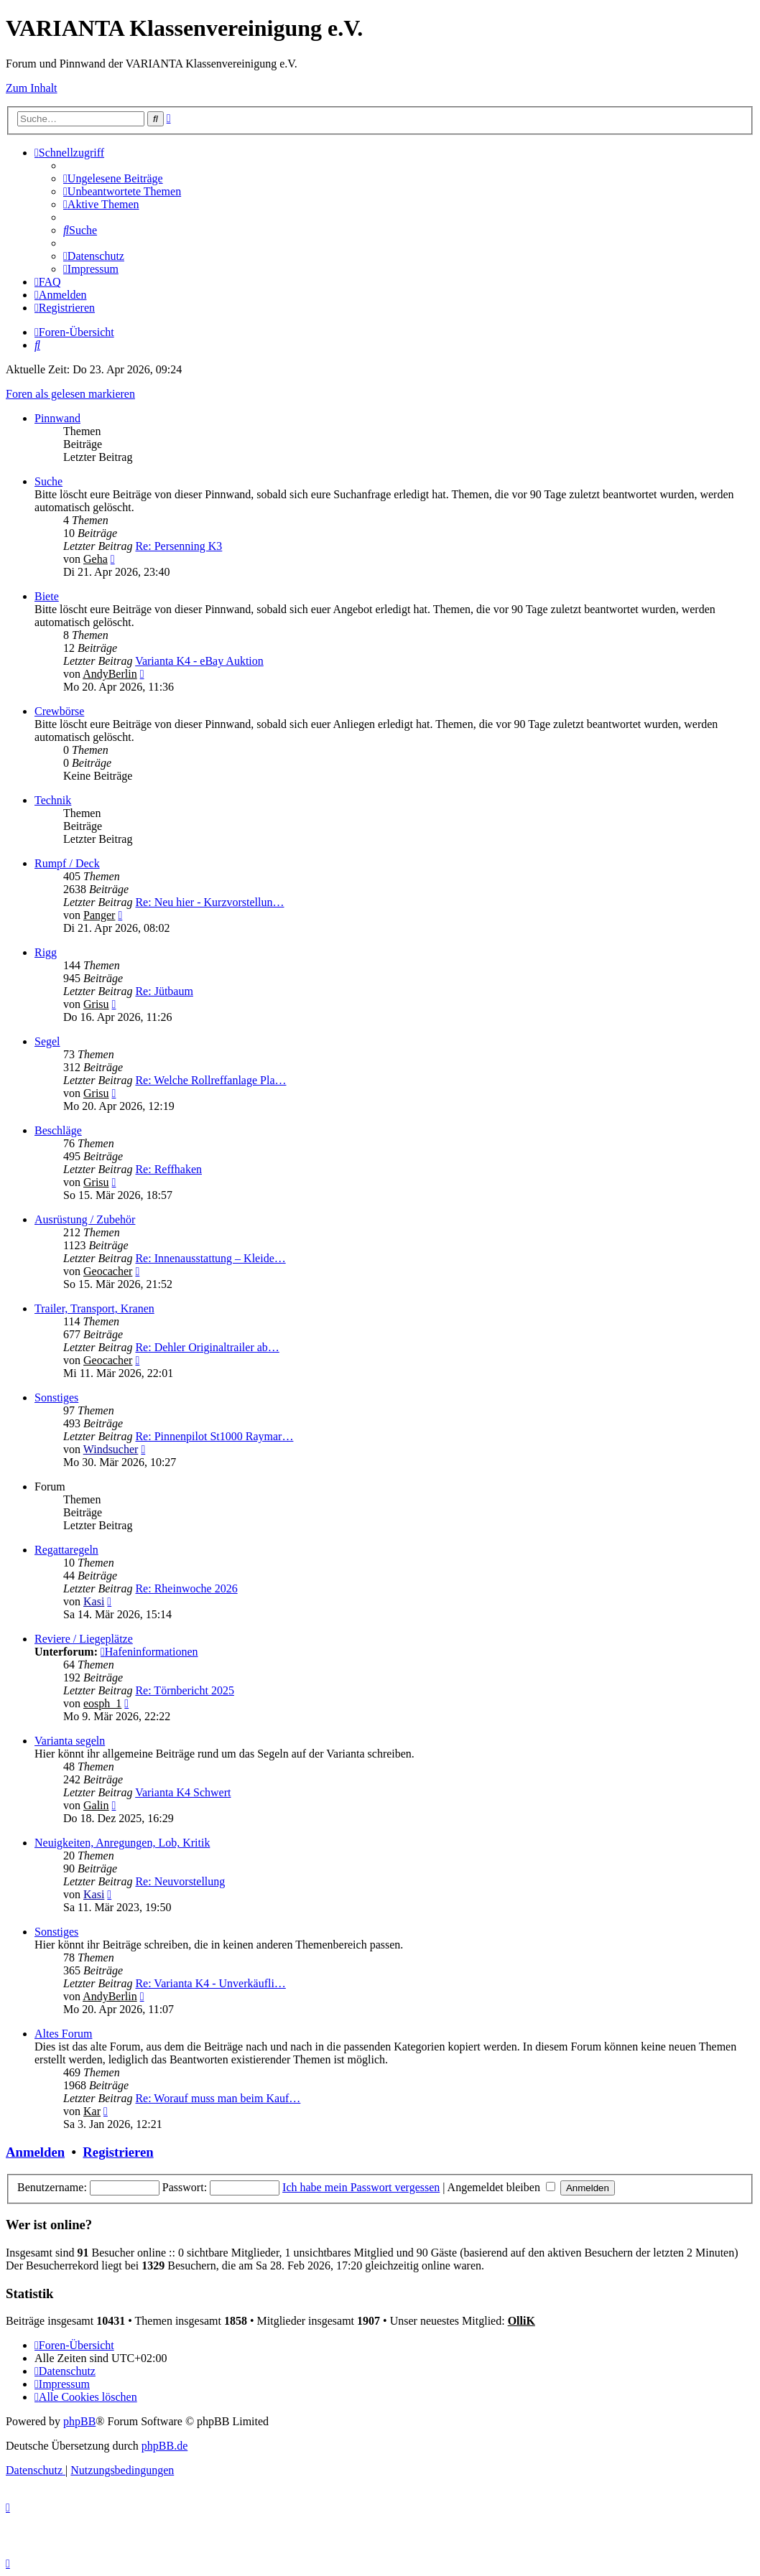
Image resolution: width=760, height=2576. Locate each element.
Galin (96, 1805)
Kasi (93, 1601)
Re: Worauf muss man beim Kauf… (217, 2098)
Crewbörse (59, 711)
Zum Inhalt (31, 88)
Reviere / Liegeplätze (83, 1639)
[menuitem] (113, 178)
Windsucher (111, 1449)
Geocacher (107, 1271)
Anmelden (35, 2152)
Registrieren (118, 2152)
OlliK (521, 2321)
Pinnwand (57, 418)
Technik (52, 800)
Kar (92, 2111)
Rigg (45, 952)
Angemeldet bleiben (501, 2187)
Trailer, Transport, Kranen (94, 1308)
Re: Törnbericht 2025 (184, 1690)
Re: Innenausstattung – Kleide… (210, 1258)
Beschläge (58, 1130)
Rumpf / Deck (67, 863)
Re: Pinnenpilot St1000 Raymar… (214, 1436)
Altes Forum (63, 2033)
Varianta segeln (69, 1741)
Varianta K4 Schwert (183, 1792)
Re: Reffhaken (168, 1169)
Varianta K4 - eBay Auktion (199, 661)
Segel (47, 1041)
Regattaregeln (66, 1550)
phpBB (79, 2421)
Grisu (96, 1004)
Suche (48, 481)
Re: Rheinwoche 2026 (186, 1588)
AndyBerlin (110, 674)
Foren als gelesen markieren (70, 394)
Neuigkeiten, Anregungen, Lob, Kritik (122, 1843)
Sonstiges (56, 1397)
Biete (46, 596)
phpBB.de (164, 2446)
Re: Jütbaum (164, 991)
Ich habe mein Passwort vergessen (361, 2187)
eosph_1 (102, 1703)
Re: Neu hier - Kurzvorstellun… (209, 902)
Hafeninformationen (149, 1652)
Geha (95, 559)
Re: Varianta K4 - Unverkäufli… (210, 1983)
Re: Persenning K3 (178, 546)
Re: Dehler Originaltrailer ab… (207, 1347)
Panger (99, 915)
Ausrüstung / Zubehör (84, 1219)
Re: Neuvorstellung (180, 1881)
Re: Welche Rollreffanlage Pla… (210, 1080)
